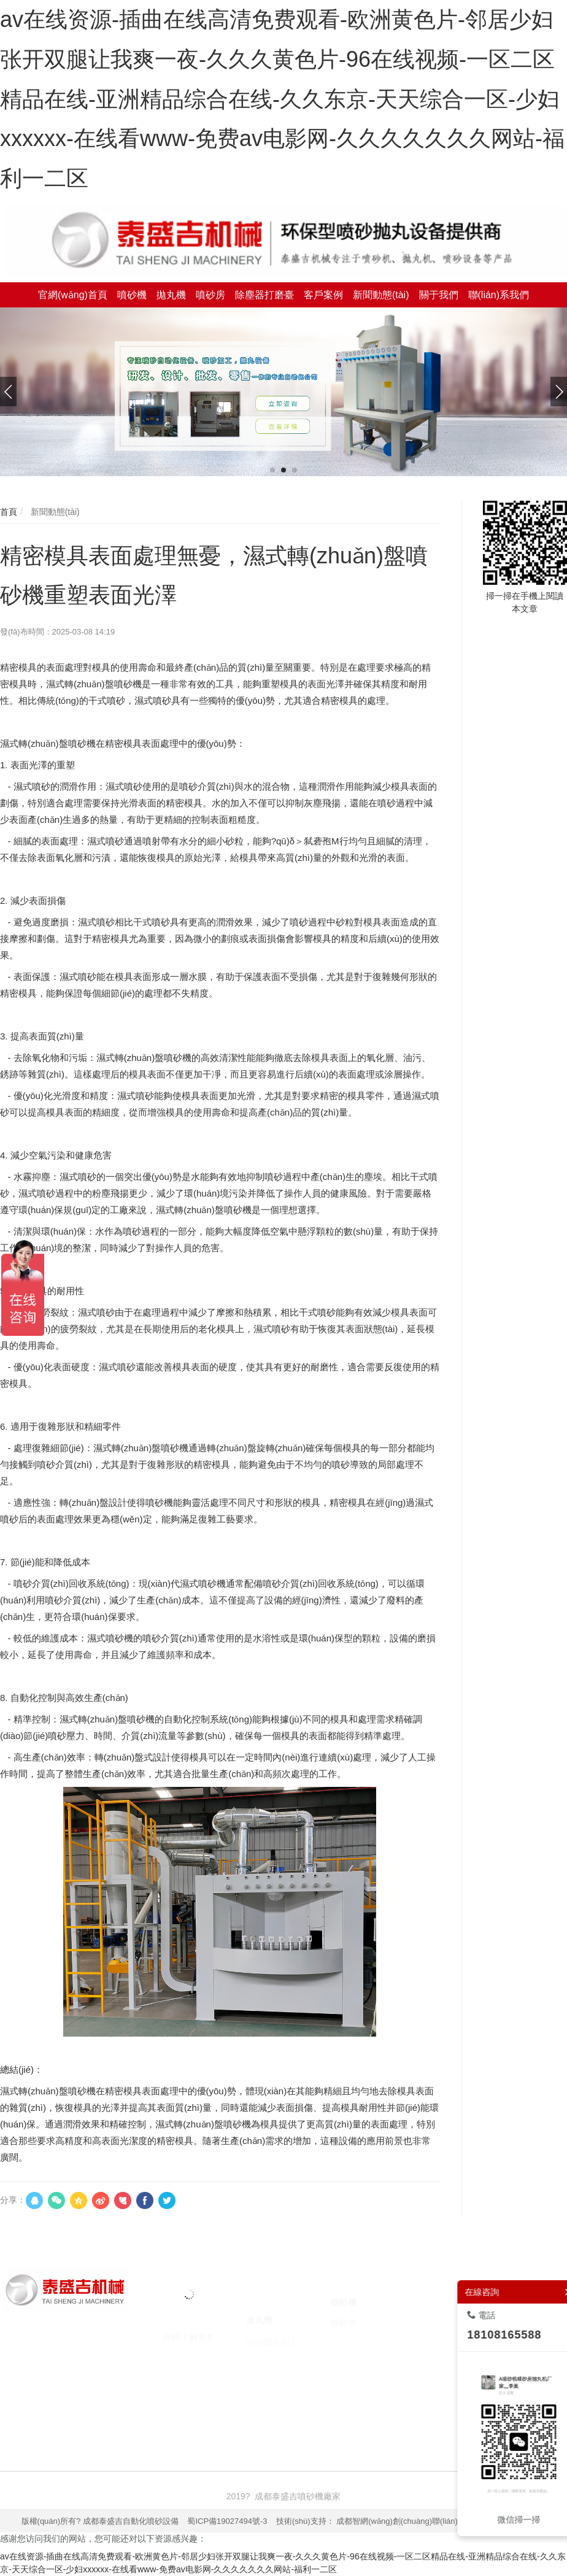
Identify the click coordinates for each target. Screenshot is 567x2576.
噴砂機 (56, 2408)
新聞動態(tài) (54, 512)
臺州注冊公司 (347, 2408)
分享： (13, 2200)
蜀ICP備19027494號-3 (227, 2521)
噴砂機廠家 (97, 2408)
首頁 (8, 512)
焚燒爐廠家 (256, 2408)
